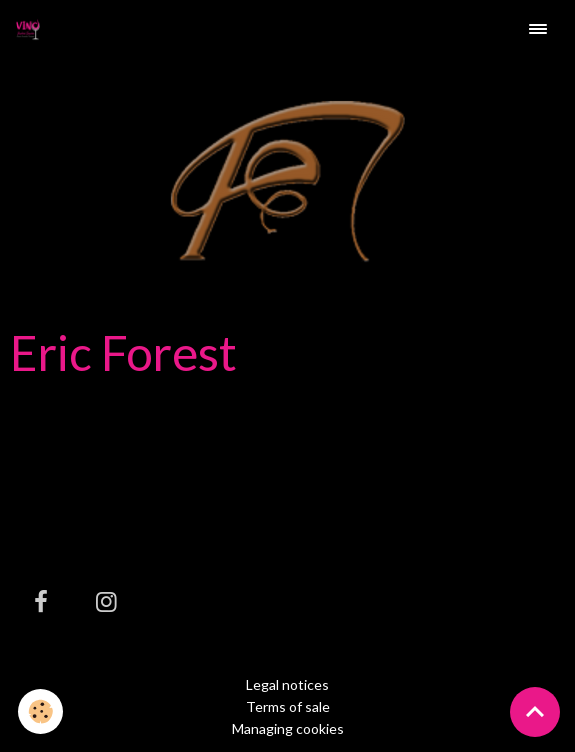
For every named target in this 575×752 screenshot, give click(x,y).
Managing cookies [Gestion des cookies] (288, 729)
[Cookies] (40, 711)
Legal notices (287, 684)
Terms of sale (288, 706)
